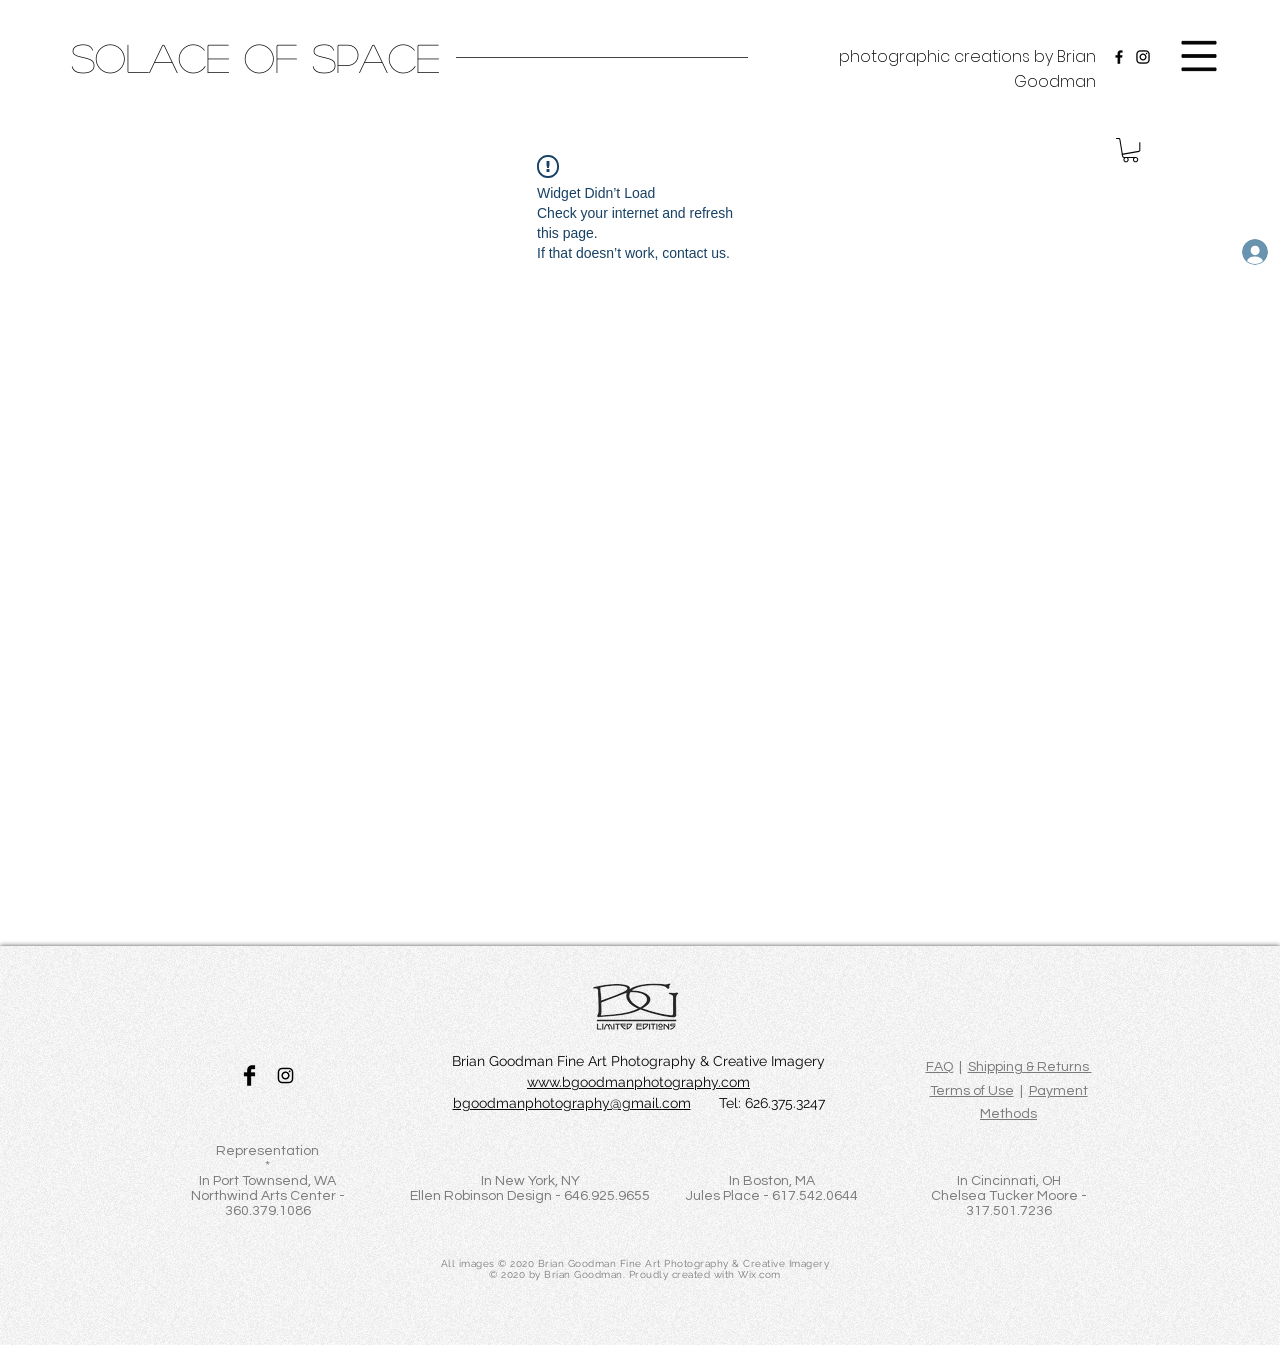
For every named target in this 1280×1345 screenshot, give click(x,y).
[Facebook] (1119, 57)
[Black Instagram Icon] (285, 1075)
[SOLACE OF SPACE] (255, 57)
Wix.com (759, 1274)
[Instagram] (1143, 57)
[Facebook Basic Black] (249, 1075)
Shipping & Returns (1030, 1067)
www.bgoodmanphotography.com (638, 1082)
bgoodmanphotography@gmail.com (572, 1103)
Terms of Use (972, 1091)
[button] (1199, 56)
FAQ (939, 1067)
